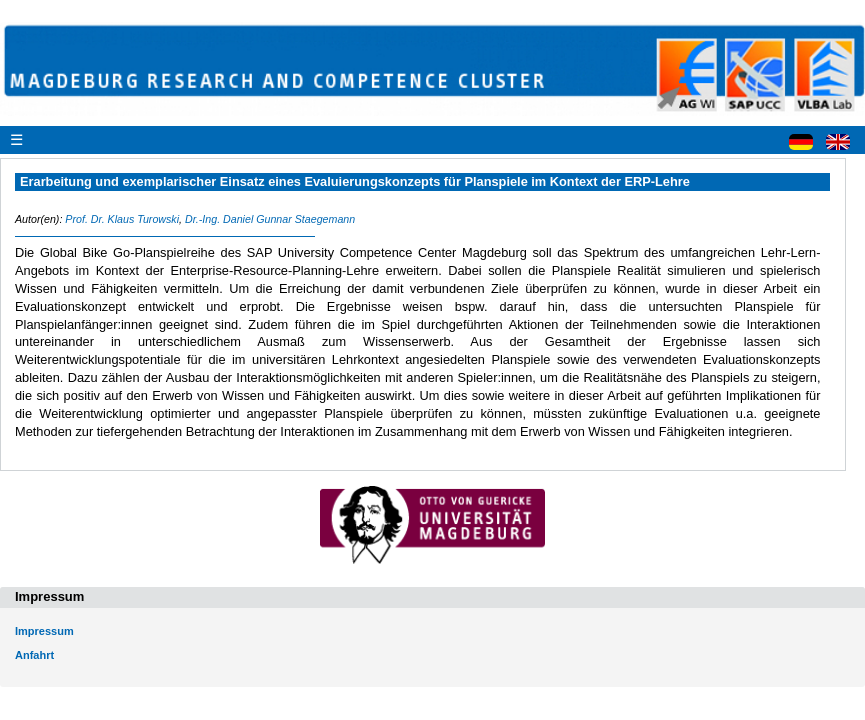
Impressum (44, 631)
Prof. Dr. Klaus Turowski (122, 219)
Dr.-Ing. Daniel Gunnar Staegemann (270, 219)
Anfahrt (34, 655)
